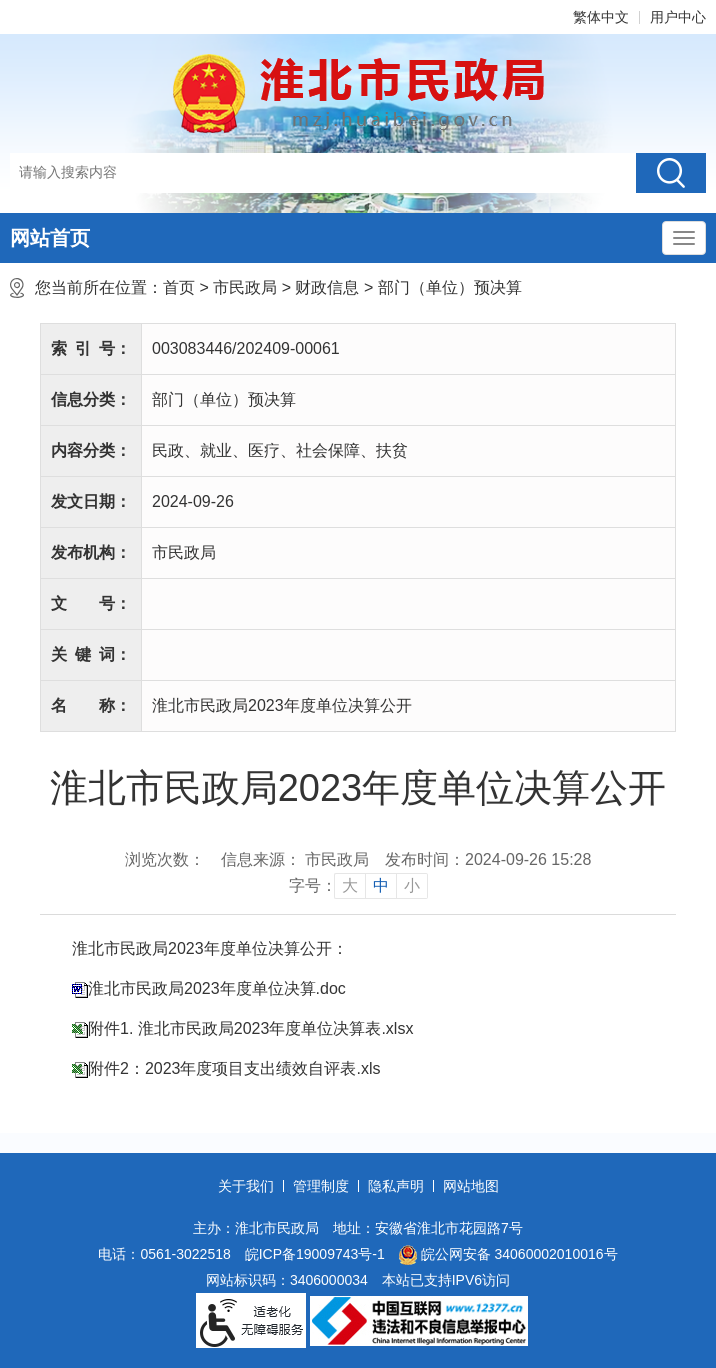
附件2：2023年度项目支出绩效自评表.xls (234, 1068)
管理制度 (321, 1186)
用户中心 (678, 17)
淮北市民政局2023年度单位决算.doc (217, 988)
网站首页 (50, 238)
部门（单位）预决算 (450, 287)
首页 (179, 287)
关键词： (91, 654)
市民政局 (245, 287)
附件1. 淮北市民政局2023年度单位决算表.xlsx (250, 1028)
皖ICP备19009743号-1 (315, 1254)
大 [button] (350, 885)
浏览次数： (165, 859)
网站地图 (471, 1186)
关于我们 (246, 1186)
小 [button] (412, 885)
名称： (91, 705)
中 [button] (381, 885)
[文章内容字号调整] (358, 886)
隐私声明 (396, 1186)
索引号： (91, 348)
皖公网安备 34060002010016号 (508, 1255)
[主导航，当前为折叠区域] (684, 238)
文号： (91, 603)
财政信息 (327, 287)
